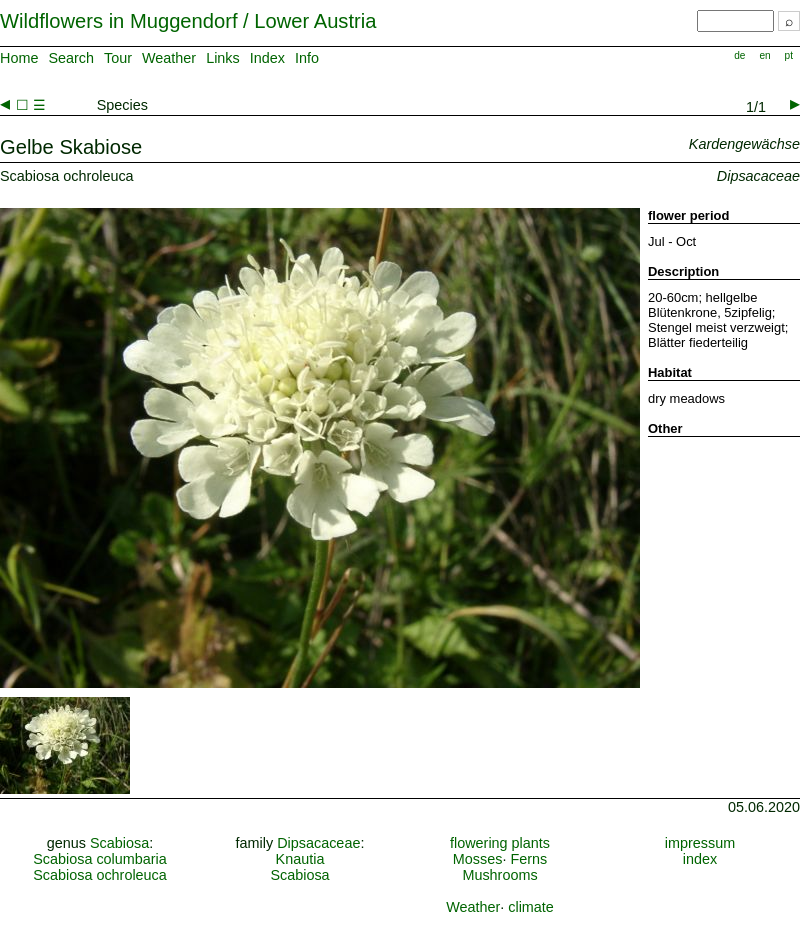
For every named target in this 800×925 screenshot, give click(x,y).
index (700, 859)
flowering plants (500, 843)
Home (19, 58)
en (764, 55)
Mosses (478, 859)
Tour (118, 58)
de (739, 55)
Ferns (528, 859)
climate (531, 907)
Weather (169, 58)
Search (71, 58)
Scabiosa (119, 843)
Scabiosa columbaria (100, 859)
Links (223, 58)
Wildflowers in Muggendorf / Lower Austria (188, 21)
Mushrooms (499, 875)
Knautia (300, 859)
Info (307, 58)
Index (267, 58)
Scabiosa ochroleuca (100, 875)
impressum (700, 843)
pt (789, 55)
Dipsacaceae (318, 843)
